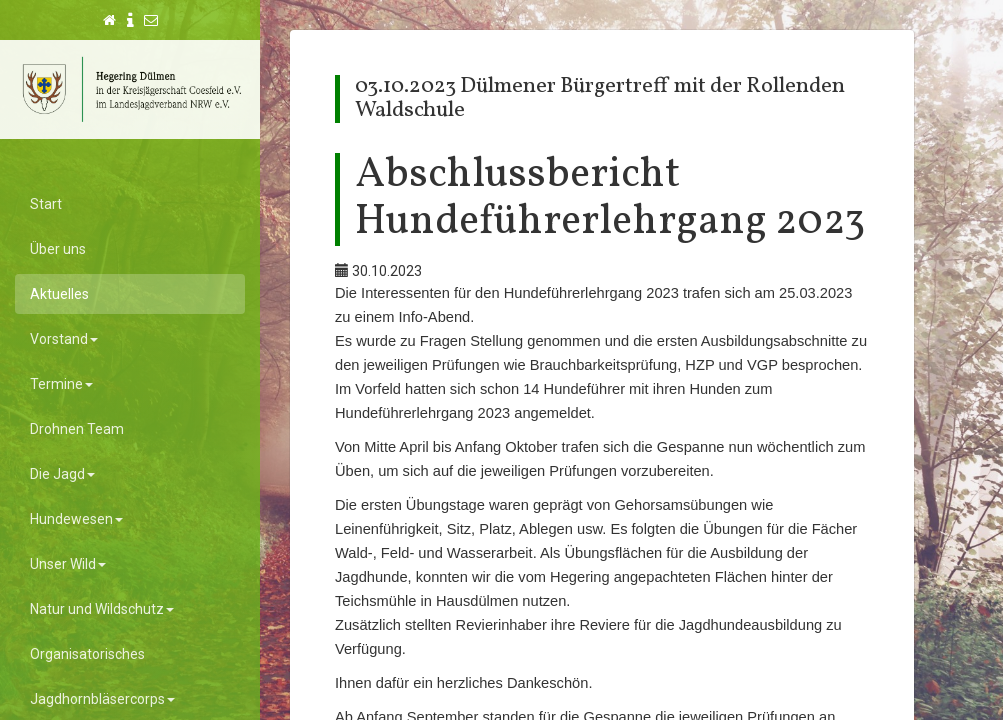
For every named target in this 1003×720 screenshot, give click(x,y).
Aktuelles (59, 294)
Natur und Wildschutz (102, 609)
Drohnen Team (77, 429)
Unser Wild (68, 564)
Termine (61, 384)
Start (46, 204)
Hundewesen (76, 519)
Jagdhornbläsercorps (102, 699)
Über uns (58, 249)
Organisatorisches (87, 654)
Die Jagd (62, 474)
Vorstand (64, 339)
